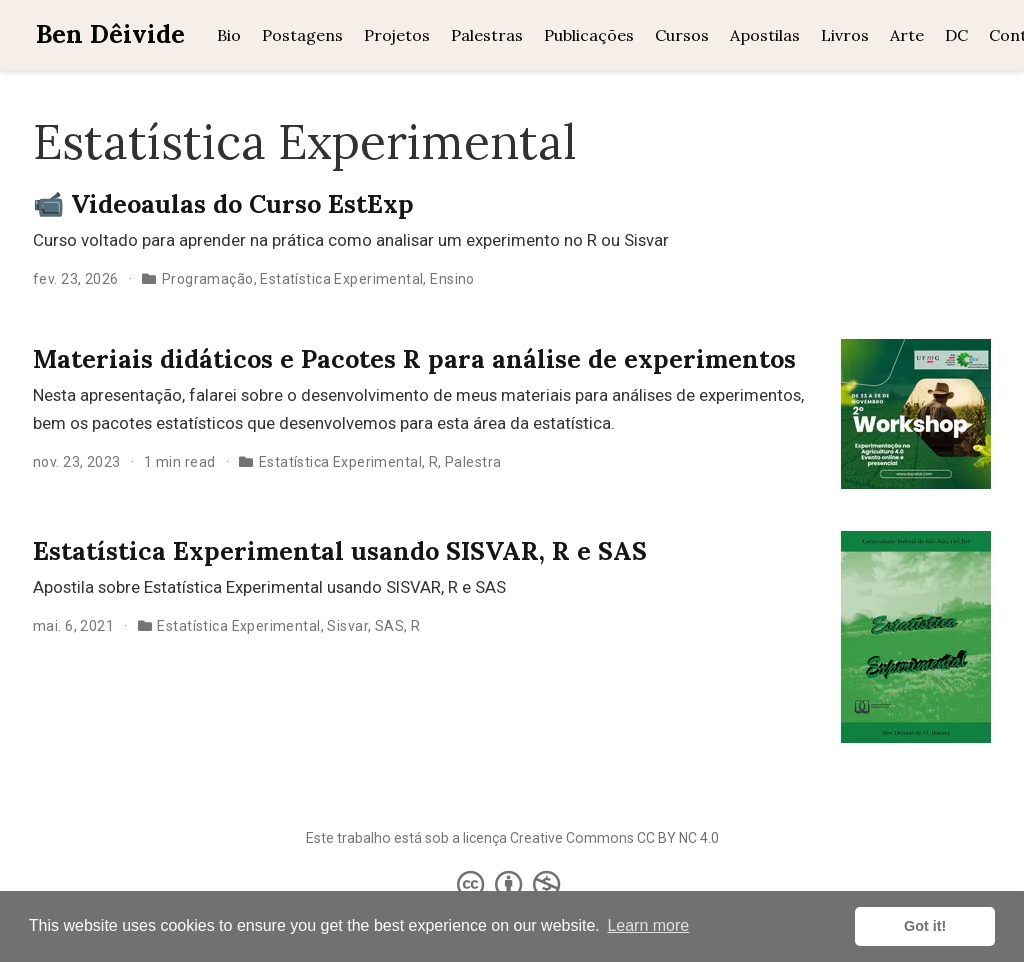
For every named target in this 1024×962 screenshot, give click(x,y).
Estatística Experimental (341, 279)
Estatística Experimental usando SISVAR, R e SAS (340, 551)
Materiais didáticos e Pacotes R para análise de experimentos (414, 359)
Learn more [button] (648, 925)
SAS (389, 626)
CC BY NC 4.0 (678, 838)
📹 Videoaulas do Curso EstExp (223, 204)
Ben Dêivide (110, 34)
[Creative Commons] (512, 884)
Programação (208, 279)
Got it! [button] (925, 926)
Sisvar (347, 626)
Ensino (452, 279)
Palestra (473, 462)
